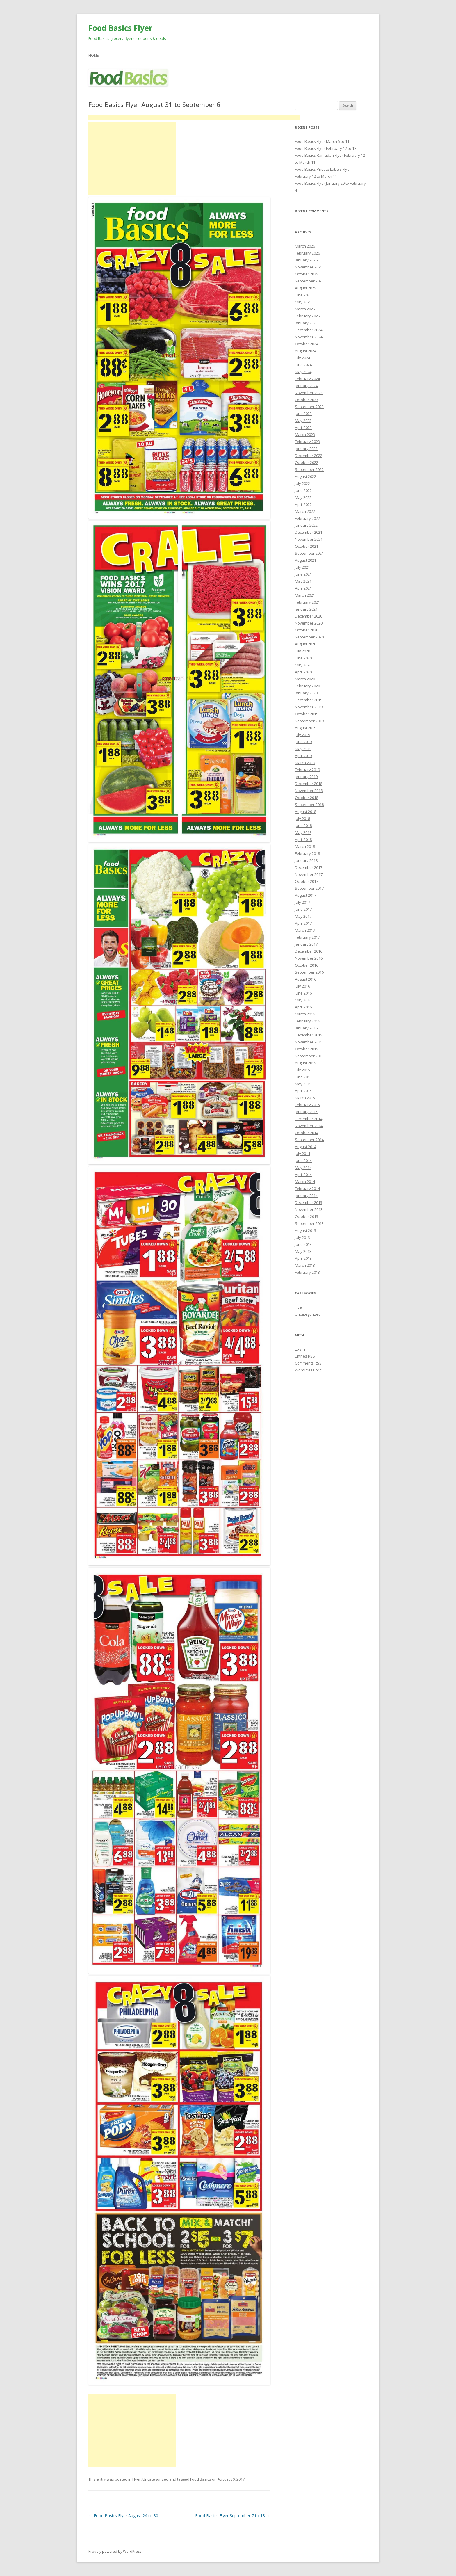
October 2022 (306, 462)
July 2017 (302, 902)
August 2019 (305, 727)
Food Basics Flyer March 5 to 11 (322, 141)
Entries (305, 1356)
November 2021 (309, 539)
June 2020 (303, 658)
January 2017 (306, 944)
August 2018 (305, 811)
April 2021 (303, 588)
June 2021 (303, 574)
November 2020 (309, 623)
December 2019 (308, 699)
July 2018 (302, 818)
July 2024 (302, 357)
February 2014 (307, 1188)
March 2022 (305, 511)
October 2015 (306, 1049)
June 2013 (303, 1244)
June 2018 (303, 825)
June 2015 (303, 1076)
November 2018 (309, 790)
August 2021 (305, 560)
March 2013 (305, 1265)
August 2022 (305, 476)
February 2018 (307, 853)
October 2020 (306, 630)
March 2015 (305, 1097)
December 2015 (308, 1035)
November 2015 (309, 1042)
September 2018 (309, 804)
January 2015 (306, 1111)
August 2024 (305, 350)
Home (93, 55)
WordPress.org (308, 1370)
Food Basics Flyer (120, 28)
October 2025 (306, 274)
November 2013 (309, 1209)
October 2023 (306, 399)
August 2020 (305, 644)
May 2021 (303, 581)
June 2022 (303, 490)
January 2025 (306, 322)
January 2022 (306, 525)
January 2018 (306, 860)
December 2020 (308, 616)
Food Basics (200, 2479)
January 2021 (306, 609)
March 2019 (305, 762)
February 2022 (307, 518)
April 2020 (303, 672)
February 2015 (307, 1104)
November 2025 (309, 267)
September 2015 (309, 1055)
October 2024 (306, 343)
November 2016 (309, 958)
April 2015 (303, 1090)
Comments (308, 1363)
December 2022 (308, 455)
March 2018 (305, 846)
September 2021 (309, 553)
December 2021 (308, 532)
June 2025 (303, 295)
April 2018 (303, 839)
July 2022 (302, 483)
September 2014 (309, 1139)
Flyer (136, 2479)
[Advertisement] (194, 118)
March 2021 (305, 595)
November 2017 (309, 874)
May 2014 (303, 1167)
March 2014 (305, 1181)
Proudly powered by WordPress (114, 2551)
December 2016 (308, 951)
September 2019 (309, 720)
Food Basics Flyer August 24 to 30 (123, 2515)
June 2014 (303, 1160)
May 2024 (303, 371)
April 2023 (303, 427)
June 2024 (303, 364)
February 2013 (307, 1272)
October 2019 (306, 713)
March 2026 (305, 246)
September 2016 (309, 972)
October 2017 (306, 881)
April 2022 (303, 504)
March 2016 (305, 1014)
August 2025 (305, 288)
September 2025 (309, 281)
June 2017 (303, 909)
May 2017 (303, 916)
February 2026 (307, 253)
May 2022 (303, 497)
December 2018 (308, 783)
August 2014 (305, 1146)
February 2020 (307, 686)
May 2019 (303, 748)
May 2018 (303, 832)
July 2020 (302, 651)
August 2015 (305, 1062)
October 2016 (306, 965)
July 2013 (302, 1237)
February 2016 (307, 1021)
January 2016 (306, 1028)
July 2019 (302, 734)
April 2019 (303, 755)
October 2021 (306, 546)
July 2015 (302, 1069)
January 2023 (306, 448)
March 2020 (305, 679)
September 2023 (309, 406)
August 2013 (305, 1230)
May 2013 (303, 1251)
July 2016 (302, 986)
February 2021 (307, 602)
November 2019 (309, 706)
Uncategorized (155, 2479)
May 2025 (303, 302)
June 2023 (303, 413)
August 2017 (305, 895)
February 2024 (307, 378)
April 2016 (303, 1007)
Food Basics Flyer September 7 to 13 (232, 2515)
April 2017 (303, 923)
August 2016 (305, 979)
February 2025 (307, 316)
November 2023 (309, 392)
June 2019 (303, 741)
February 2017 (307, 937)
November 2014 (309, 1125)
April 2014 (303, 1174)
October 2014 (306, 1132)
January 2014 (306, 1195)
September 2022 (309, 469)
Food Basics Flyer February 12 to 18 (325, 148)
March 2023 (305, 434)
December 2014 (308, 1118)
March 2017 (305, 930)
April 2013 (303, 1258)
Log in (300, 1349)
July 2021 (302, 567)
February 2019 (307, 769)
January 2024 (306, 385)
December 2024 (308, 329)
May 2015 (303, 1083)
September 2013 (309, 1223)
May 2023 (303, 420)
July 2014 (302, 1153)
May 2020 (303, 665)
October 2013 (306, 1216)
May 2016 (303, 1000)
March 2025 (305, 309)
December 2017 (308, 867)
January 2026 (306, 260)
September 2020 (309, 637)
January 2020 (306, 692)
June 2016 (303, 993)
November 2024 (309, 336)
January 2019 (306, 776)
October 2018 (306, 797)
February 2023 (307, 441)
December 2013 (308, 1202)
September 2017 (309, 888)
